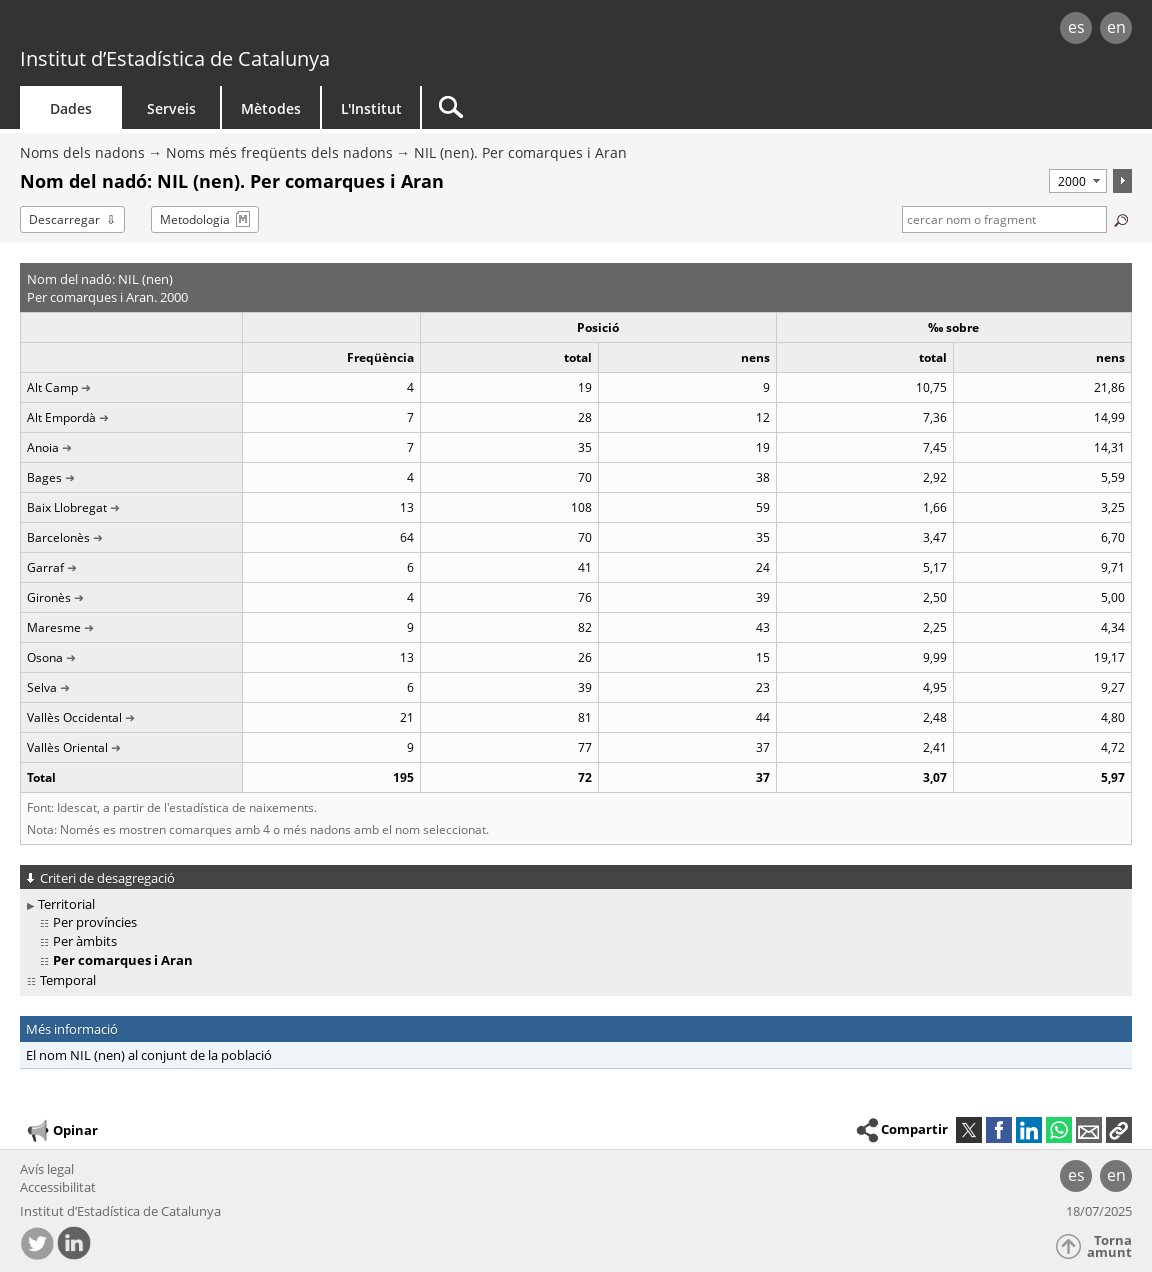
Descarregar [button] (64, 219)
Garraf (45, 567)
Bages (44, 477)
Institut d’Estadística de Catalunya (175, 58)
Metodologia (195, 219)
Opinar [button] (61, 1131)
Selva (42, 687)
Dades (71, 108)
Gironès (49, 597)
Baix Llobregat (67, 507)
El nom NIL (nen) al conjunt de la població (149, 1055)
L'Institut (371, 108)
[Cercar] (592, 107)
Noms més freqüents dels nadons (279, 152)
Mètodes (271, 108)
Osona (45, 657)
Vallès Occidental (74, 717)
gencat (242, 29)
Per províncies (95, 922)
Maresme (54, 627)
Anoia (43, 447)
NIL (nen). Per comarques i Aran (520, 152)
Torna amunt (1109, 1246)
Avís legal (47, 1169)
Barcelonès (58, 537)
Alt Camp (52, 387)
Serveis (171, 108)
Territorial (66, 904)
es (1076, 27)
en (1116, 27)
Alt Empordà (61, 417)
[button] (1119, 1130)
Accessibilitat (58, 1187)
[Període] (1078, 181)
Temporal (68, 980)
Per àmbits (85, 941)
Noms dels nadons (82, 152)
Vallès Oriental (67, 747)
